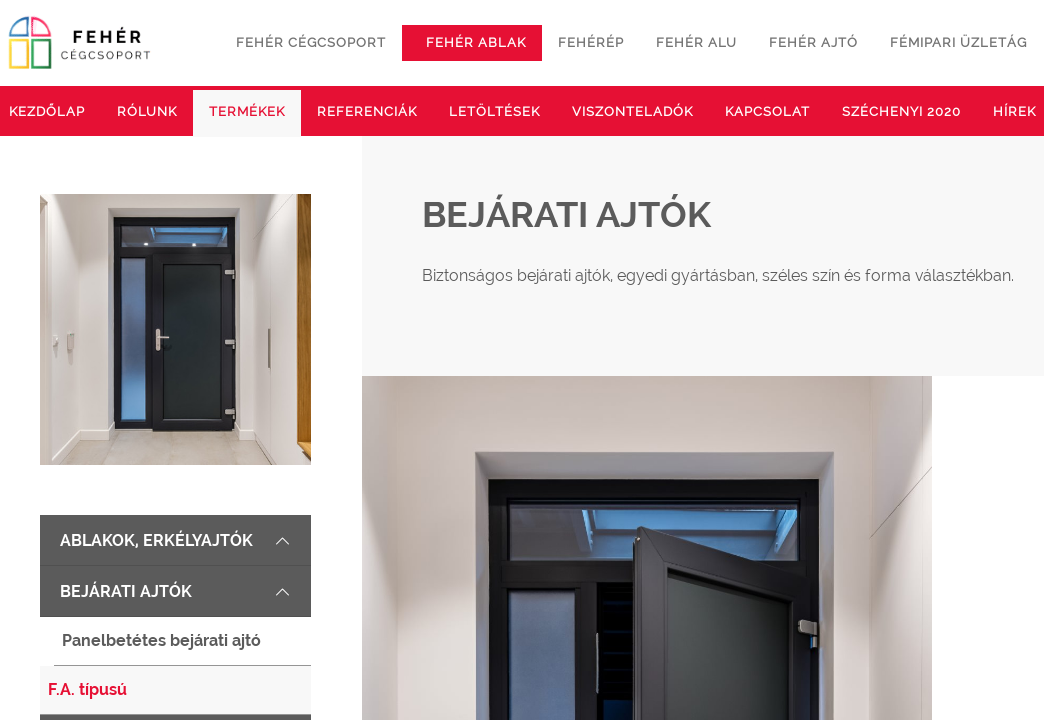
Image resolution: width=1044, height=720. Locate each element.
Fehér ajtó (813, 42)
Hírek (1014, 111)
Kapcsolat (767, 111)
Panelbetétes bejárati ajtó (161, 640)
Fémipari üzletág (958, 42)
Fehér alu (696, 42)
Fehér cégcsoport (311, 42)
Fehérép (591, 42)
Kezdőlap (47, 111)
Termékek (247, 111)
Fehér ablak (476, 42)
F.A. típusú (87, 689)
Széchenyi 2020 (901, 111)
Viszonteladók (632, 111)
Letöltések (494, 111)
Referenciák (367, 111)
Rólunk (147, 111)
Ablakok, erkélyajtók (175, 540)
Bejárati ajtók (175, 591)
